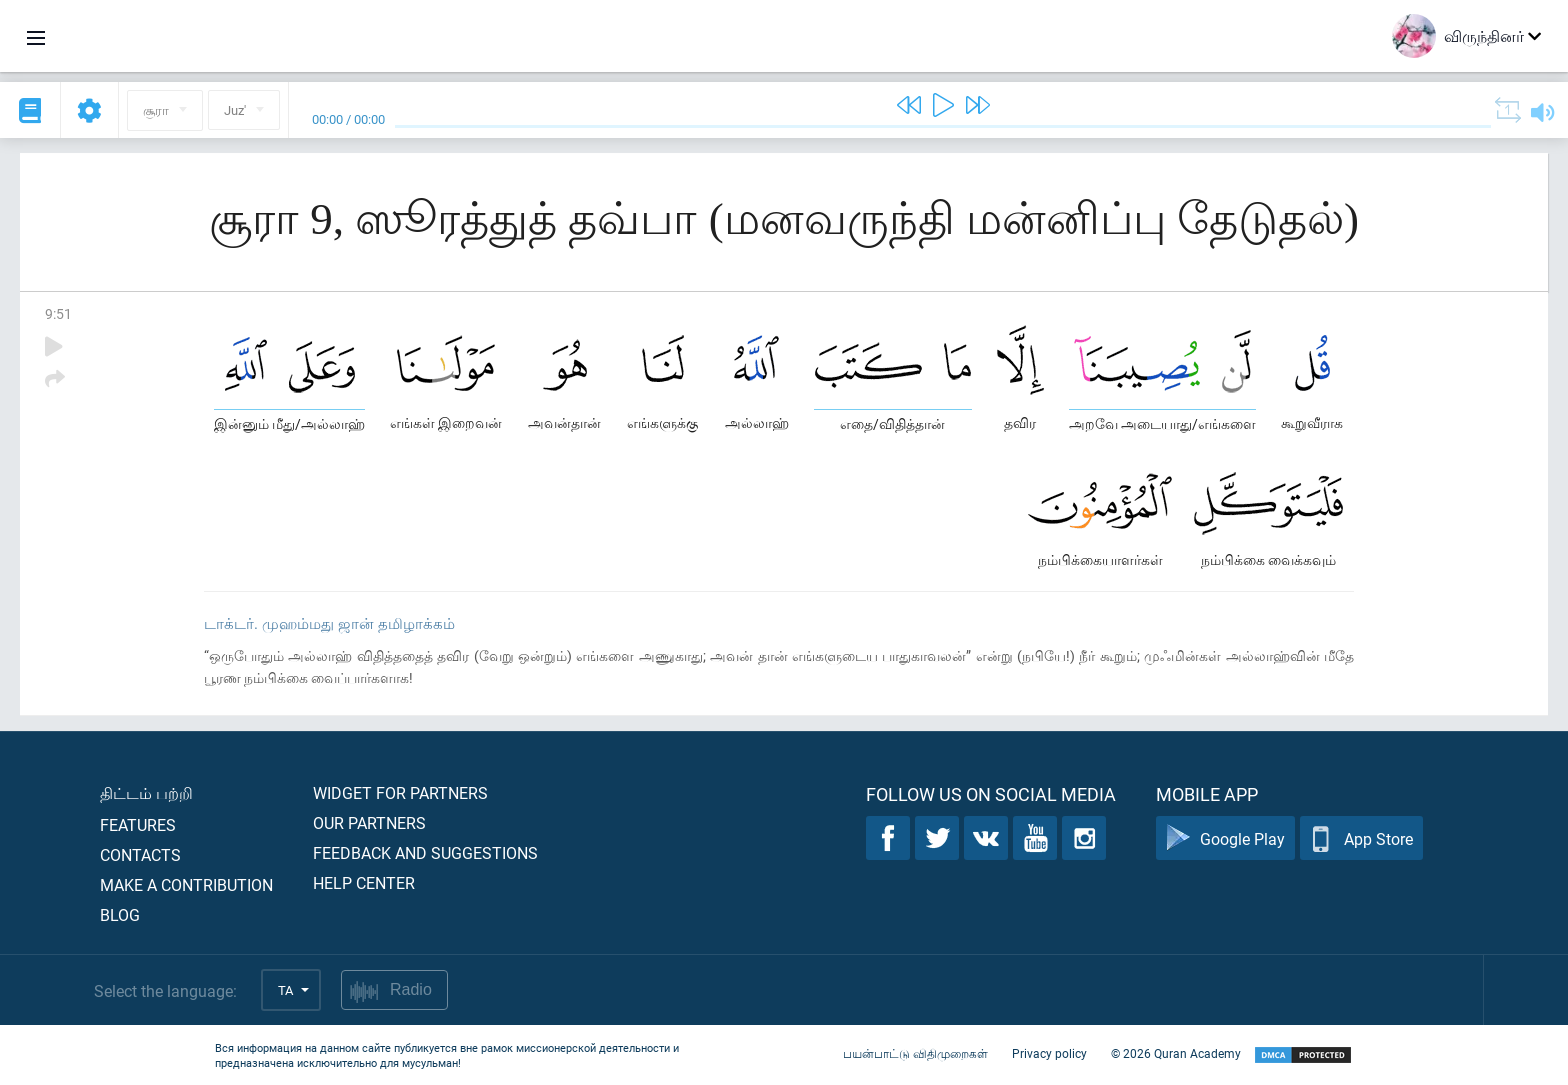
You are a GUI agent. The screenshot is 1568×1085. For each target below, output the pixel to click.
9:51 (58, 313)
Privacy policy (1049, 1053)
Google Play (1225, 838)
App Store (1361, 838)
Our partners (369, 822)
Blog (120, 914)
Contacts (140, 854)
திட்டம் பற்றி (146, 792)
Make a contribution (186, 884)
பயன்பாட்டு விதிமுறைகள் (915, 1053)
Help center (364, 882)
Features (138, 824)
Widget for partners (400, 792)
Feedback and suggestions (425, 852)
